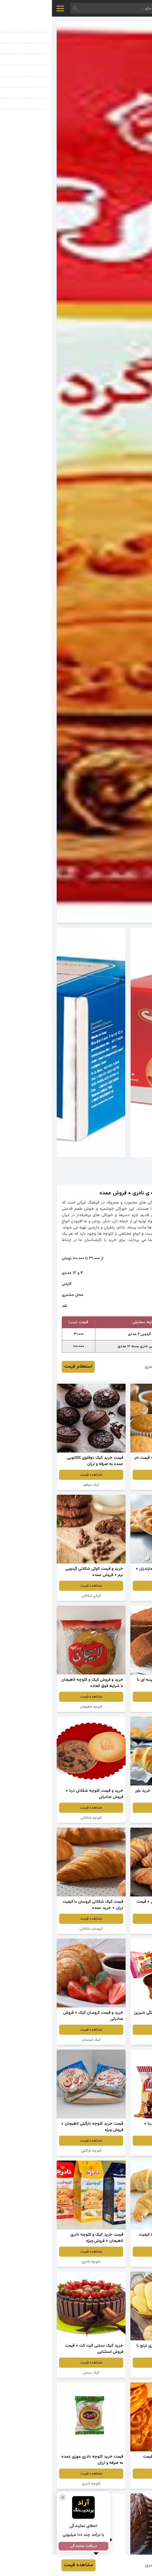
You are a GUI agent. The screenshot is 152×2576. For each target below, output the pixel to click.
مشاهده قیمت (113, 1474)
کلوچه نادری (39, 2261)
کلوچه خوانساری (112, 2372)
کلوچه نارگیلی (113, 1596)
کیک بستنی (39, 2372)
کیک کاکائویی (113, 1707)
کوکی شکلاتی (39, 1596)
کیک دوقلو (113, 1485)
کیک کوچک (112, 2150)
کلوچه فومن (113, 2483)
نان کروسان (112, 1817)
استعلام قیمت (26, 1366)
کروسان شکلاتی (112, 1928)
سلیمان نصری (105, 1366)
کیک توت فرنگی (113, 2039)
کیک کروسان (39, 2039)
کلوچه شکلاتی (39, 1817)
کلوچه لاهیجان (39, 1707)
